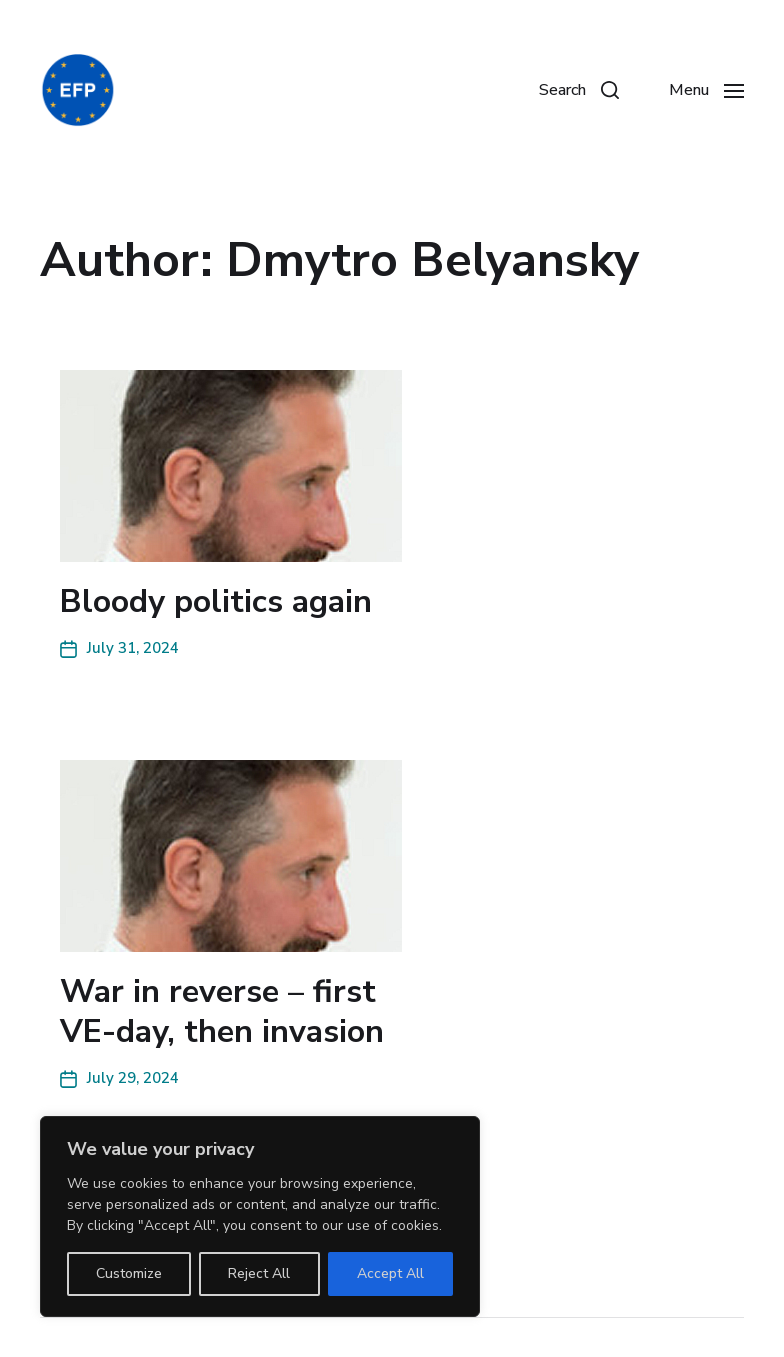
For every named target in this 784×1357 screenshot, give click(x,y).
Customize (129, 1273)
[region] (260, 1216)
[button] (579, 90)
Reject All (259, 1273)
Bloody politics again (216, 601)
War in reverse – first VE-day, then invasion (222, 1011)
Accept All (390, 1273)
